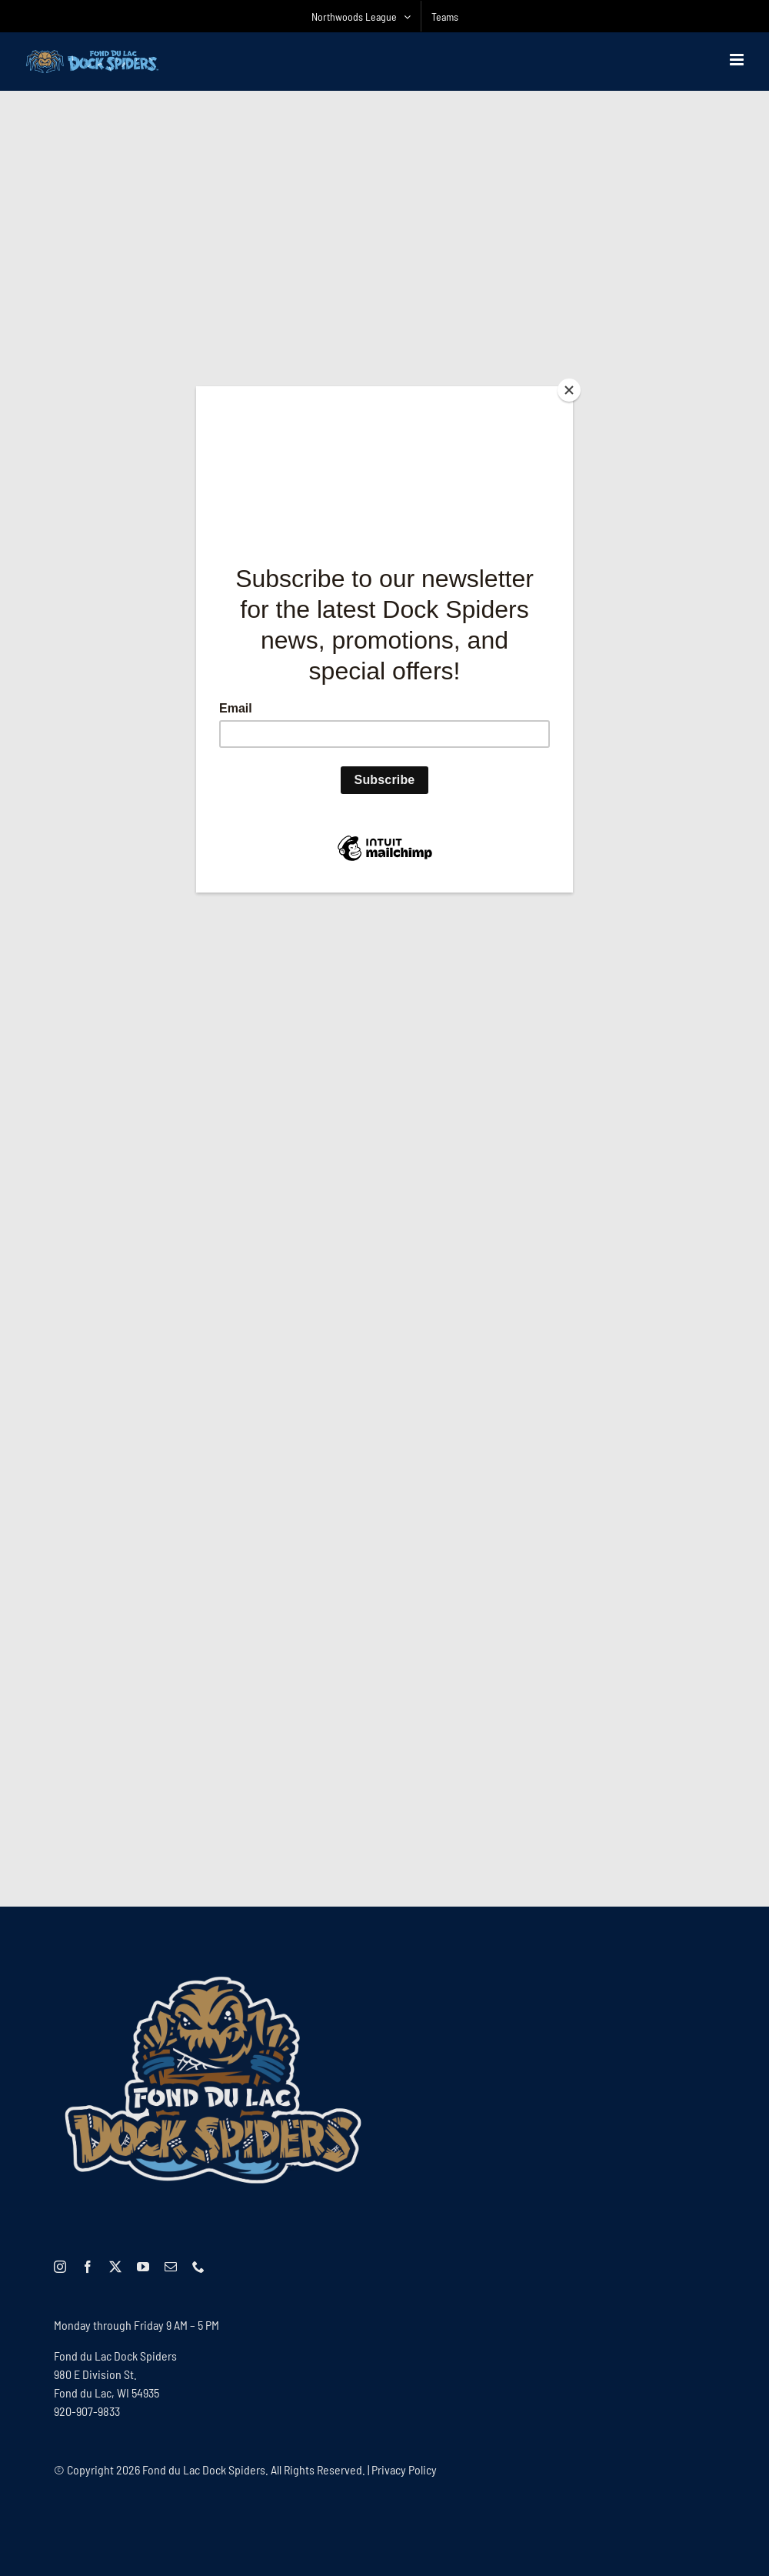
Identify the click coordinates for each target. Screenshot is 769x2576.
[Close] (569, 390)
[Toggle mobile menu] (738, 60)
